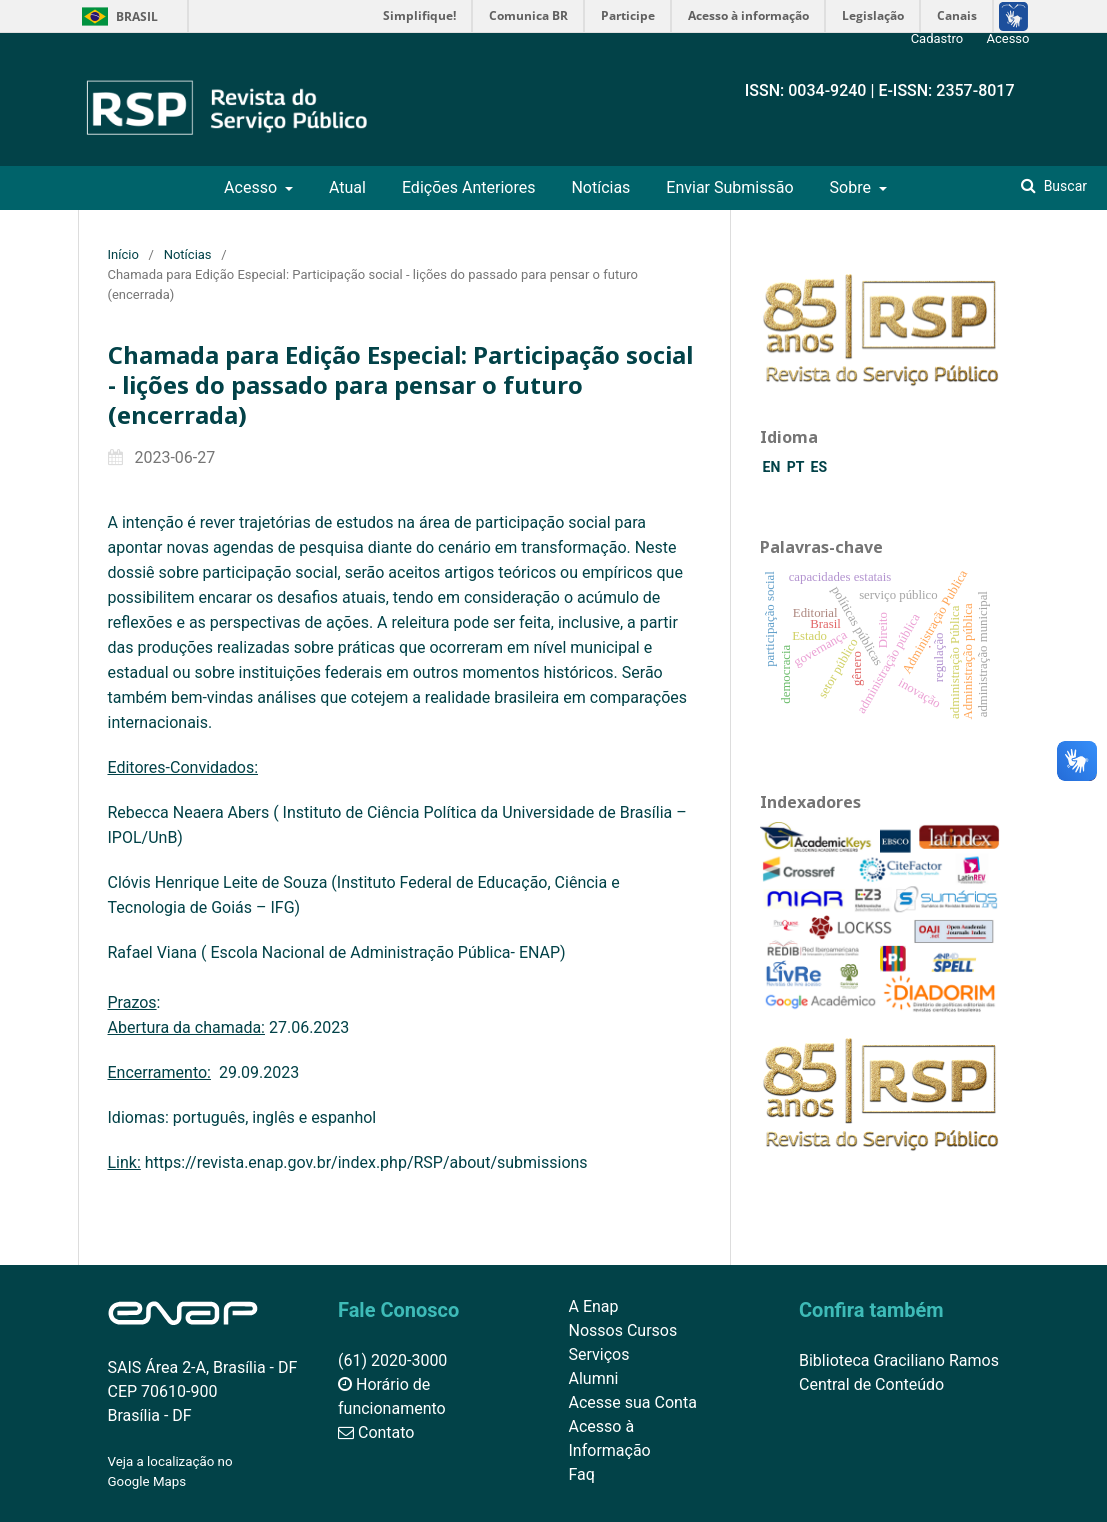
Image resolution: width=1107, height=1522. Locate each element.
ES (819, 467)
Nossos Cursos (623, 1330)
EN (773, 467)
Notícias (600, 187)
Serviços (599, 1354)
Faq (582, 1474)
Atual (347, 187)
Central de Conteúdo (871, 1384)
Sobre (852, 187)
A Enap (594, 1306)
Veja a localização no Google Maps (170, 1471)
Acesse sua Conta (633, 1402)
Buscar (1063, 186)
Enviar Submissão (729, 187)
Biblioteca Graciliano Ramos (899, 1360)
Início (123, 254)
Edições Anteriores (469, 187)
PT (797, 467)
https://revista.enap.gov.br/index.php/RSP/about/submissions (366, 1162)
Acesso (252, 187)
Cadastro (937, 38)
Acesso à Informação (610, 1438)
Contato (376, 1432)
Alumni (594, 1378)
